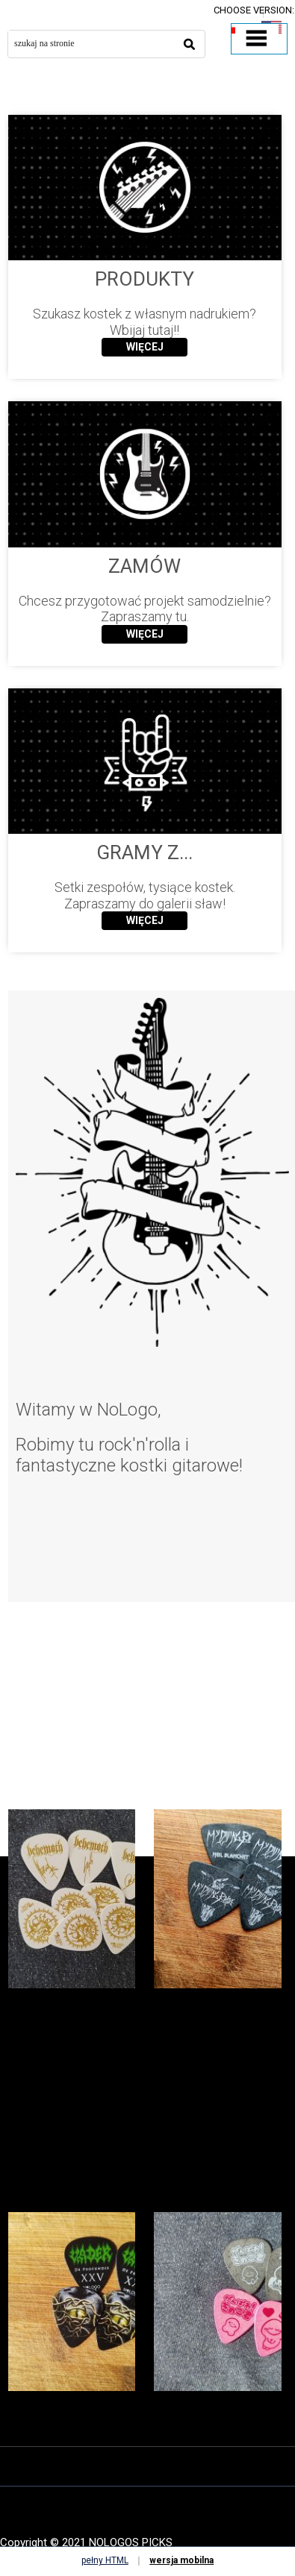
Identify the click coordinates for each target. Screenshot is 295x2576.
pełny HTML (104, 2560)
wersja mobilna (181, 2560)
